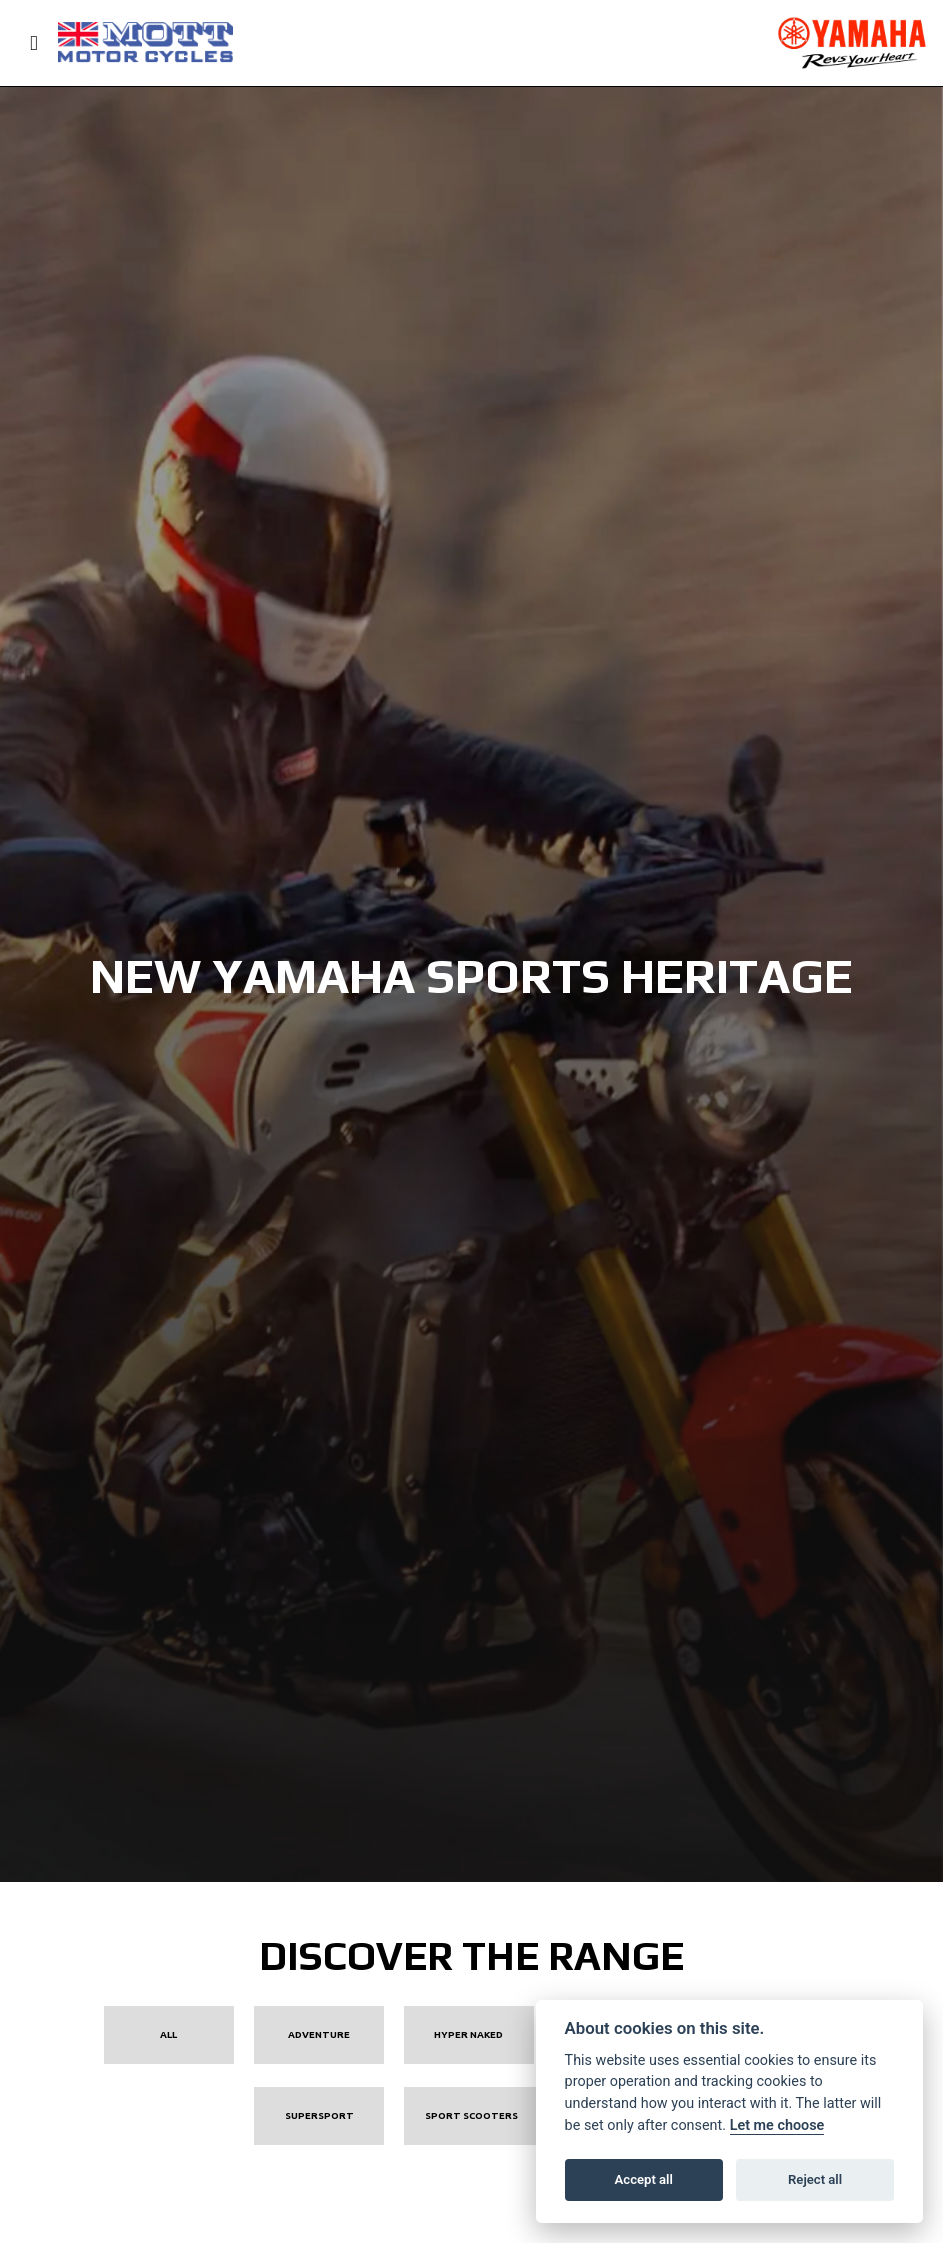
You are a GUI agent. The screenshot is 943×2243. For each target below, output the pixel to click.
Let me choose (777, 2125)
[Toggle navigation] (25, 43)
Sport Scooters (471, 2115)
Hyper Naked (468, 2034)
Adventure (319, 2034)
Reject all (815, 2179)
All (168, 2034)
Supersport (319, 2115)
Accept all (644, 2179)
